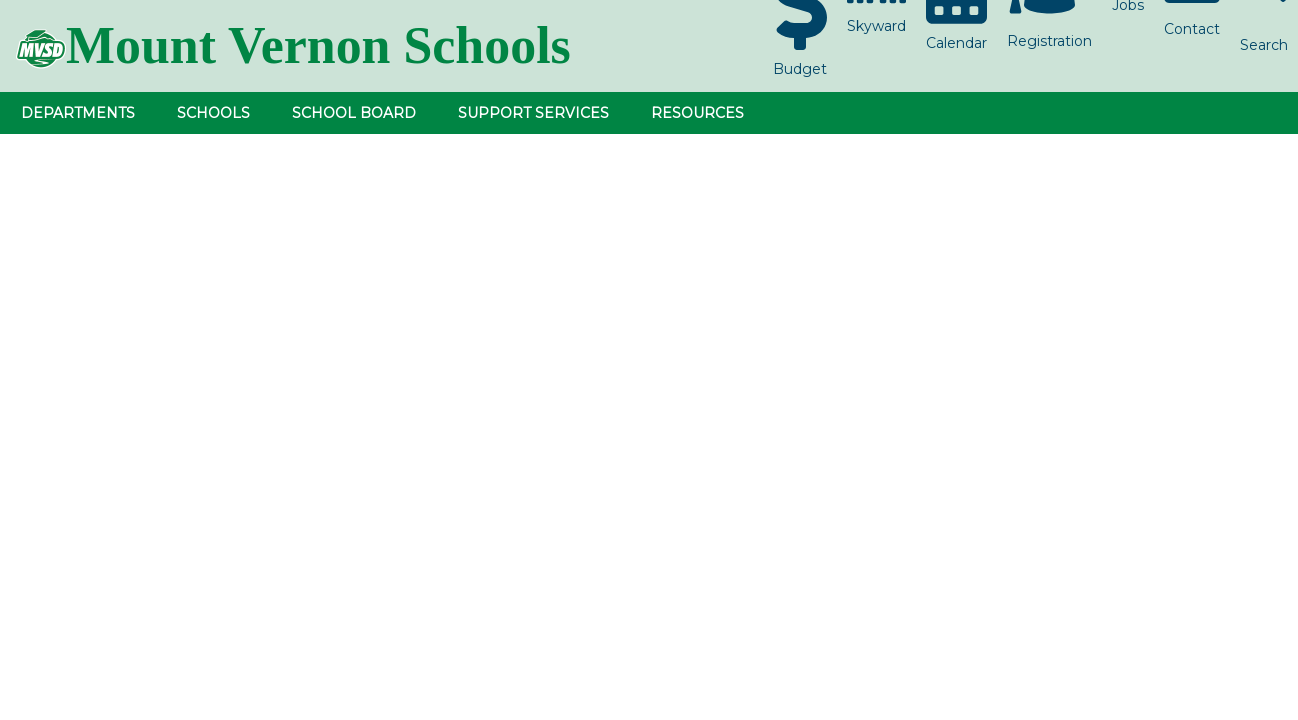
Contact (1192, 29)
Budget (800, 69)
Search (1264, 45)
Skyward (876, 26)
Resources (697, 113)
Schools (213, 113)
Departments (78, 113)
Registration (1049, 41)
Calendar (956, 43)
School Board (354, 113)
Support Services (533, 113)
